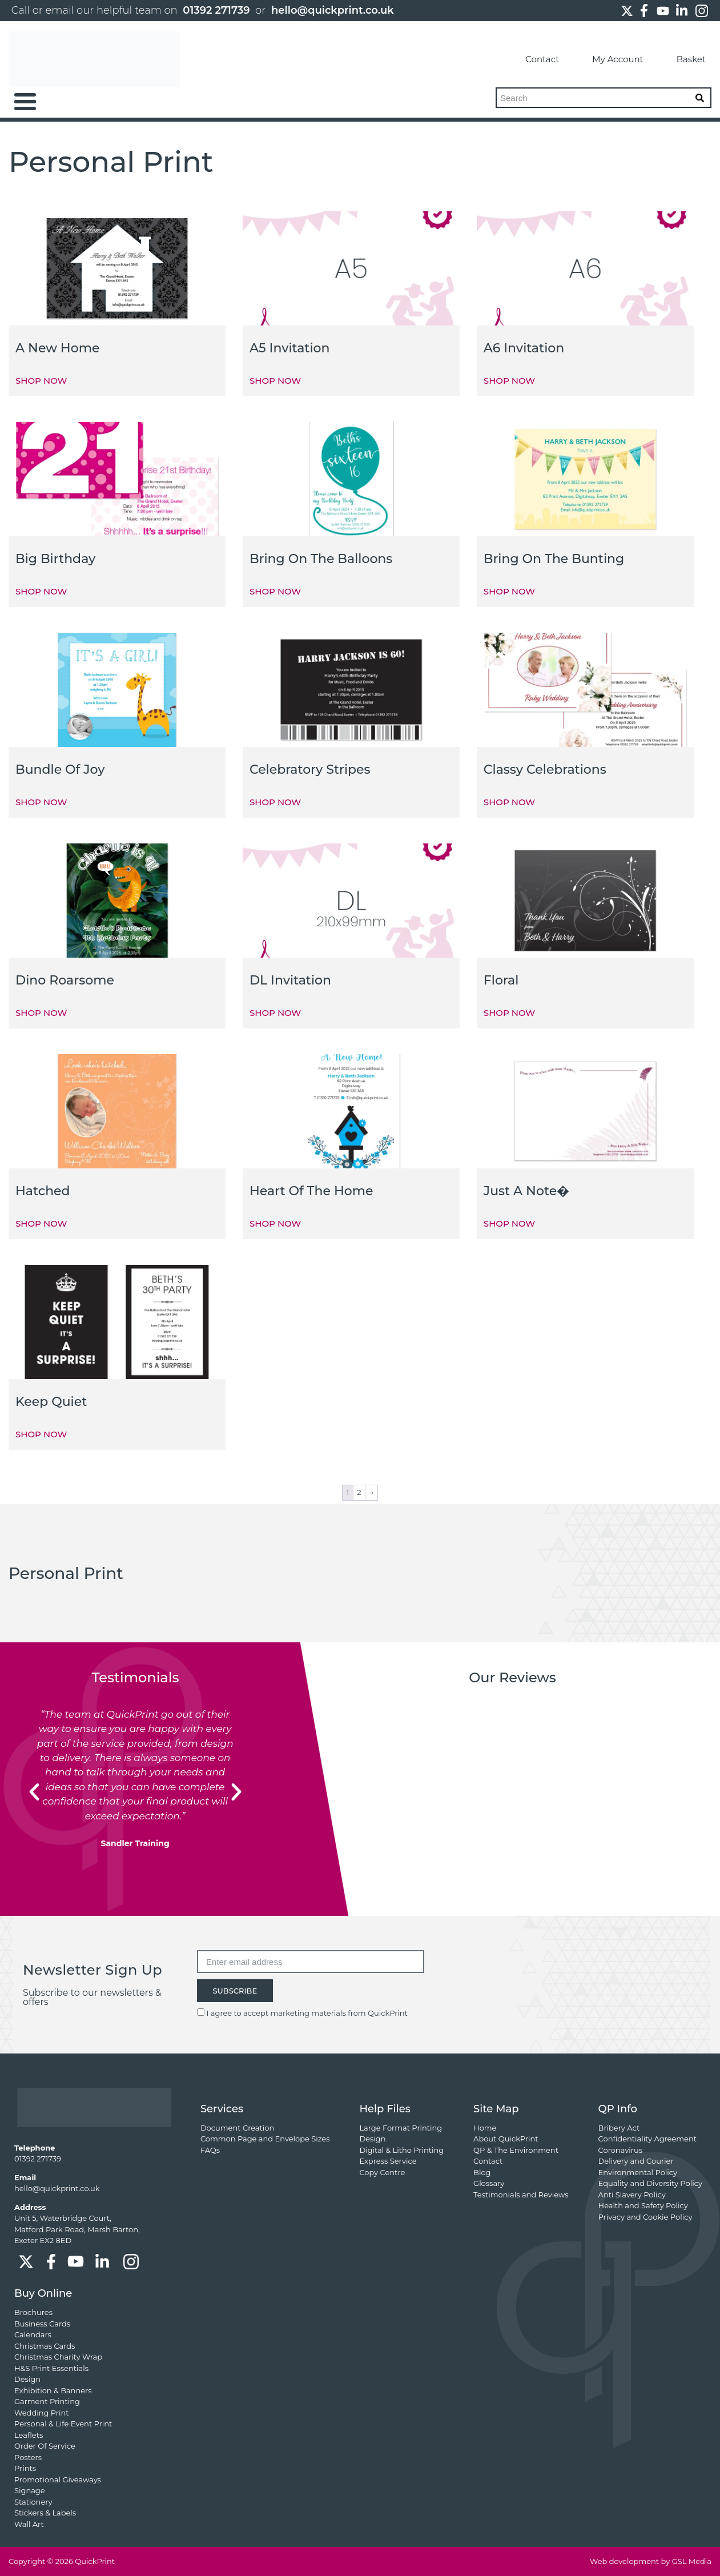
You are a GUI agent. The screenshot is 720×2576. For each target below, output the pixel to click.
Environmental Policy (638, 2172)
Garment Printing (47, 2401)
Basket (680, 59)
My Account (606, 59)
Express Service (387, 2160)
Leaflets (28, 2435)
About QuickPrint (505, 2138)
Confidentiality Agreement (647, 2138)
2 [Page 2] (359, 1492)
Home (484, 2127)
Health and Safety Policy (643, 2205)
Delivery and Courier (636, 2160)
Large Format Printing (400, 2127)
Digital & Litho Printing (401, 2150)
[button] (34, 1792)
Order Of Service (44, 2445)
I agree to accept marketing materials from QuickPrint (306, 2013)
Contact (531, 59)
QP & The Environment (515, 2150)
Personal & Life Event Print (63, 2423)
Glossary (488, 2183)
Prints (25, 2468)
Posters (28, 2457)
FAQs (210, 2150)
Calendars (32, 2334)
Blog (481, 2172)
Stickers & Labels (45, 2512)
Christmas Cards (44, 2345)
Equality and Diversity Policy (650, 2183)
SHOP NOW (41, 380)
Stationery (33, 2501)
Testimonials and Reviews (521, 2194)
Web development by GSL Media (650, 2561)
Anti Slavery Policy (632, 2194)
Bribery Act (619, 2127)
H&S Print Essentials (51, 2368)
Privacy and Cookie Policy (645, 2216)
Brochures (33, 2312)
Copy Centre (382, 2172)
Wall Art (29, 2524)
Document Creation (237, 2127)
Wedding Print (41, 2412)
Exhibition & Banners (53, 2390)
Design (372, 2138)
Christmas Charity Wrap (58, 2356)
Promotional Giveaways (57, 2479)
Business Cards (42, 2323)
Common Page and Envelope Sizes (265, 2138)
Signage (29, 2490)
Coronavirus (620, 2150)
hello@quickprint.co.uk (332, 10)
